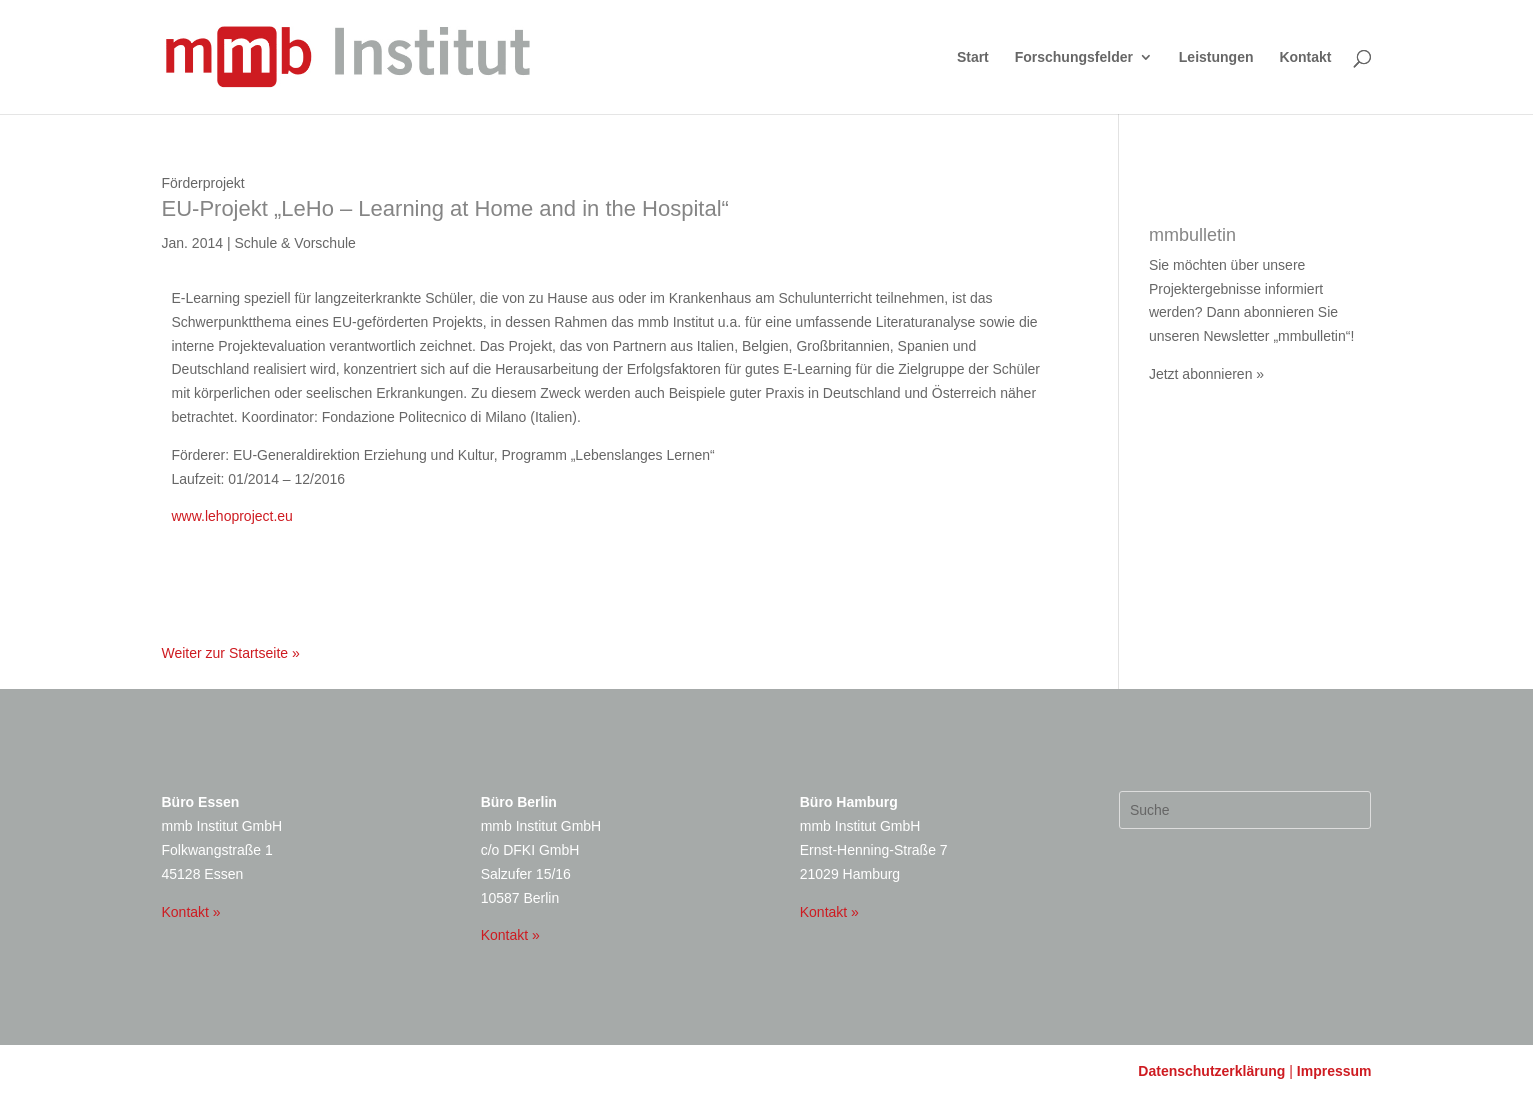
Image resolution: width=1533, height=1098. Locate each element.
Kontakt (1305, 57)
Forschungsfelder (1074, 57)
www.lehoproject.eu (232, 516)
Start (973, 57)
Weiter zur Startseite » (231, 653)
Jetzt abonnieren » (1206, 374)
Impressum (1334, 1071)
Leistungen (1216, 57)
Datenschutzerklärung (1211, 1071)
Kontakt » (191, 912)
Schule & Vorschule (294, 243)
